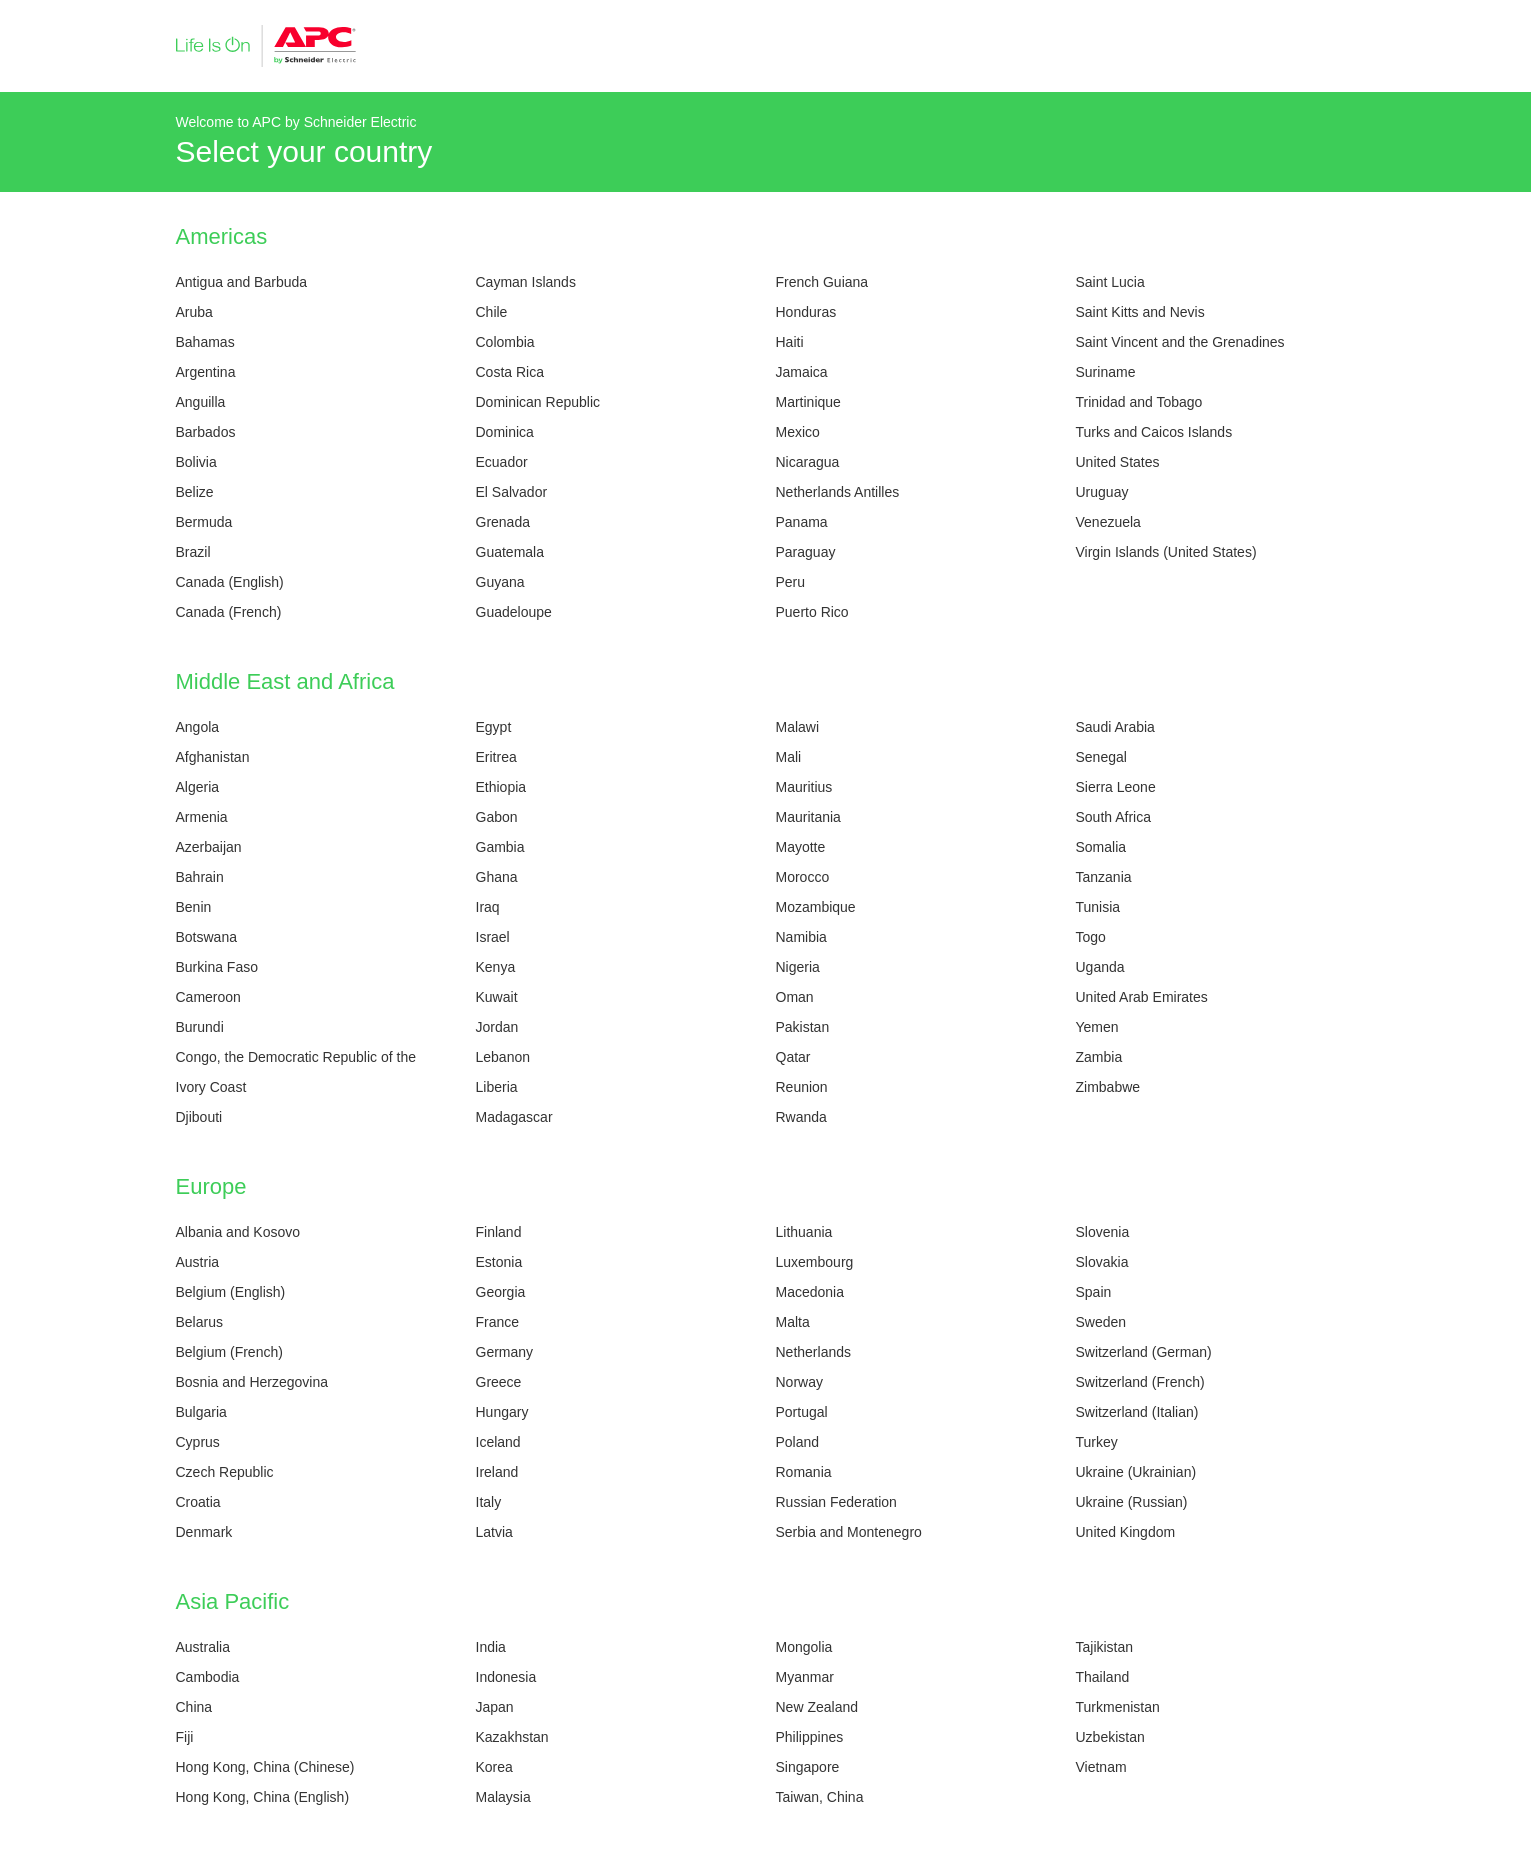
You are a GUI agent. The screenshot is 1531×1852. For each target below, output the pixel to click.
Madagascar (514, 1117)
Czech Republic (225, 1472)
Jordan (497, 1027)
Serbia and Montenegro (849, 1532)
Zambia (1099, 1057)
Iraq (488, 907)
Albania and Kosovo (238, 1232)
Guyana (500, 582)
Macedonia (810, 1292)
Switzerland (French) (1140, 1382)
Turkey (1097, 1442)
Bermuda (204, 522)
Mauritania (808, 817)
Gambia (500, 847)
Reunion (802, 1087)
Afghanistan (213, 757)
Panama (802, 522)
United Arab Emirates (1142, 997)
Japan (495, 1707)
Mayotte (801, 847)
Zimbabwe (1108, 1087)
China (194, 1707)
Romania (804, 1472)
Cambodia (208, 1677)
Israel (493, 937)
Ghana (497, 877)
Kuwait (497, 997)
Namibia (801, 937)
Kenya (496, 967)
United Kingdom (1126, 1532)
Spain (1094, 1292)
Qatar (793, 1057)
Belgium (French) (229, 1352)
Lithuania (804, 1232)
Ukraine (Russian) (1132, 1502)
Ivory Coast (211, 1087)
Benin (194, 907)
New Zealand (817, 1707)
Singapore (808, 1767)
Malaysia (503, 1797)
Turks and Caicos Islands (1154, 432)
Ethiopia (501, 787)
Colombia (505, 342)
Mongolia (804, 1647)
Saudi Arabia (1115, 727)
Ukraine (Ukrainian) (1136, 1472)
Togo (1091, 937)
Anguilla (201, 402)
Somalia (1101, 847)
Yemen (1097, 1027)
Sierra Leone (1116, 787)
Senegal (1101, 757)
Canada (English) (230, 582)
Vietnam (1101, 1767)
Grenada (503, 522)
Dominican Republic (538, 402)
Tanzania (1104, 877)
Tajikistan (1105, 1647)
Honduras (806, 312)
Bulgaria (201, 1412)
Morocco (803, 877)
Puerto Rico (812, 612)
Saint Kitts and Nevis (1140, 312)
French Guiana (822, 282)
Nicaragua (808, 462)
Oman (795, 997)
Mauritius (804, 787)
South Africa (1114, 817)
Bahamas (205, 342)
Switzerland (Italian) (1137, 1412)
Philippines (810, 1737)
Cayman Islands (526, 282)
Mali (789, 757)
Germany (505, 1352)
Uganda (1100, 967)
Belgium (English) (231, 1292)
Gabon (497, 817)
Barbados (206, 432)
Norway (799, 1382)
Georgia (501, 1292)
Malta (793, 1322)
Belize (195, 492)
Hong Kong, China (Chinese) (265, 1767)
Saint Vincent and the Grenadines (1180, 342)
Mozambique (816, 907)
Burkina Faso (217, 967)
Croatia (198, 1502)
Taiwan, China (820, 1797)
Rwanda (801, 1117)
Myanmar (805, 1677)
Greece (499, 1382)
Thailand (1103, 1677)
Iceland (498, 1442)
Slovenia (1103, 1232)
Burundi (200, 1027)
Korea (494, 1767)
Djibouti (199, 1117)
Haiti (790, 342)
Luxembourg (815, 1262)
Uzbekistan (1110, 1737)
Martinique (808, 402)
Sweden (1101, 1322)
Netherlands (814, 1352)
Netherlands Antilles (838, 492)
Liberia (497, 1087)
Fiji (185, 1737)
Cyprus (198, 1442)
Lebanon (503, 1057)
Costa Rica (510, 372)
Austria (198, 1262)
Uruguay (1102, 492)
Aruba (194, 312)
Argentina (206, 372)
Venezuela (1108, 522)
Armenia (202, 817)
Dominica (505, 432)
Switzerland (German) (1144, 1352)
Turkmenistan (1118, 1707)
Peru (791, 582)
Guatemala (510, 552)
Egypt (494, 727)
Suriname (1106, 372)
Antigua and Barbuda (242, 282)
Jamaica (802, 372)
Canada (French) (229, 612)
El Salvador (512, 492)
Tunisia (1098, 907)
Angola (198, 727)
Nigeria (798, 967)
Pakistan (803, 1027)
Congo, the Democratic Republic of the (296, 1057)
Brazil (193, 552)
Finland (499, 1232)
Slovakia (1102, 1262)
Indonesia (506, 1677)
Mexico (798, 432)
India (491, 1647)
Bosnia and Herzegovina (252, 1382)
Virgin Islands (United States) (1166, 552)
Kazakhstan (512, 1737)
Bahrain (200, 877)
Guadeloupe (514, 612)
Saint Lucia (1110, 282)
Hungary (502, 1412)
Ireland (497, 1472)
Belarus (199, 1322)
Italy (489, 1502)
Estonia (499, 1262)
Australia (203, 1647)
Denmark (204, 1532)
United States (1118, 462)
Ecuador (502, 462)
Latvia (494, 1532)
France (498, 1322)
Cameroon (208, 997)
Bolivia (196, 462)
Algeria (198, 787)
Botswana (206, 937)
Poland (798, 1442)
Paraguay (806, 552)
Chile (492, 312)
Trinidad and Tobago (1139, 402)
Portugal (802, 1412)
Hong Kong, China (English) (263, 1797)
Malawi (798, 727)
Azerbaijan (209, 847)
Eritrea (496, 757)
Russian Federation (836, 1502)
